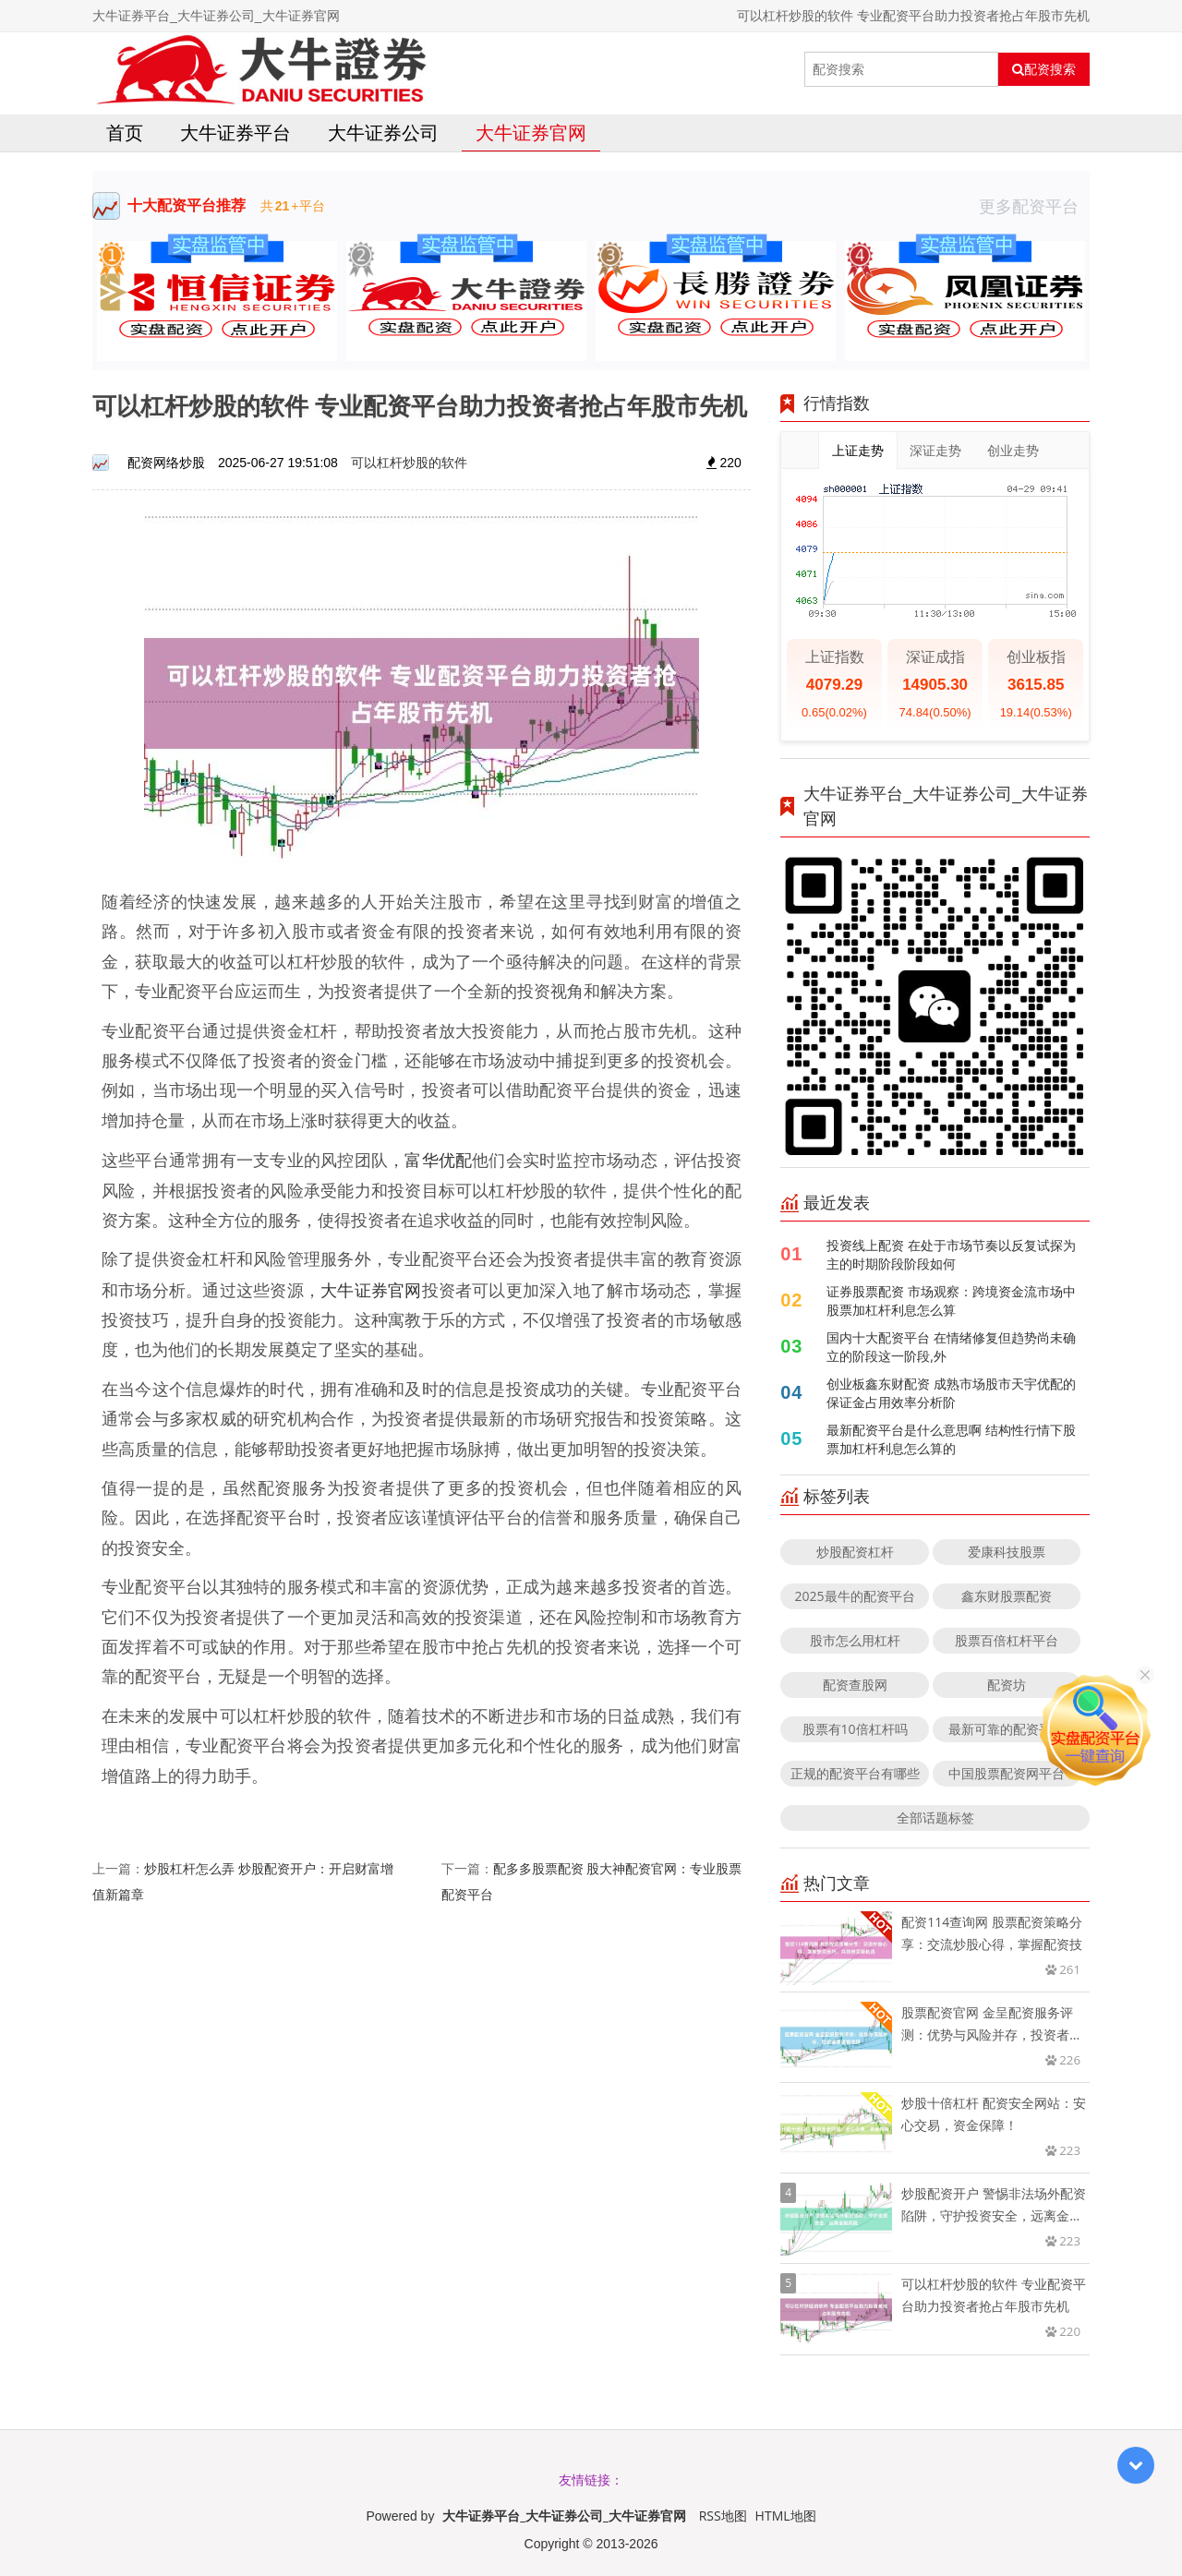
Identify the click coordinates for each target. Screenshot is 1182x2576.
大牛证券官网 (531, 132)
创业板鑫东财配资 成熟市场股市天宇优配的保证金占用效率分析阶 (951, 1393)
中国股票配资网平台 (1006, 1773)
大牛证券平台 (235, 132)
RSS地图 (723, 2515)
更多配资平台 (1034, 206)
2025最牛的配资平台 (855, 1596)
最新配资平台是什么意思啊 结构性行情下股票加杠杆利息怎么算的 (951, 1439)
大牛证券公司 (383, 132)
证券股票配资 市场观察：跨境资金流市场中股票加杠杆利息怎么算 (951, 1300)
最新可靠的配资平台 (1006, 1729)
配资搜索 (1044, 69)
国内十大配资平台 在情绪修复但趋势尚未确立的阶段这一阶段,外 (951, 1347)
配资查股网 (855, 1684)
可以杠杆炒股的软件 (409, 462)
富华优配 (438, 1160)
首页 (124, 132)
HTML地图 (785, 2515)
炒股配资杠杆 (855, 1551)
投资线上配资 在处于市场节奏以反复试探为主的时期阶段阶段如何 (951, 1254)
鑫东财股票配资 (1006, 1596)
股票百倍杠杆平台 (1006, 1640)
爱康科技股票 (1006, 1551)
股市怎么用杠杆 (855, 1640)
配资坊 (1006, 1684)
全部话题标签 (935, 1817)
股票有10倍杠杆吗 (855, 1729)
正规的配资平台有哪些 (855, 1773)
